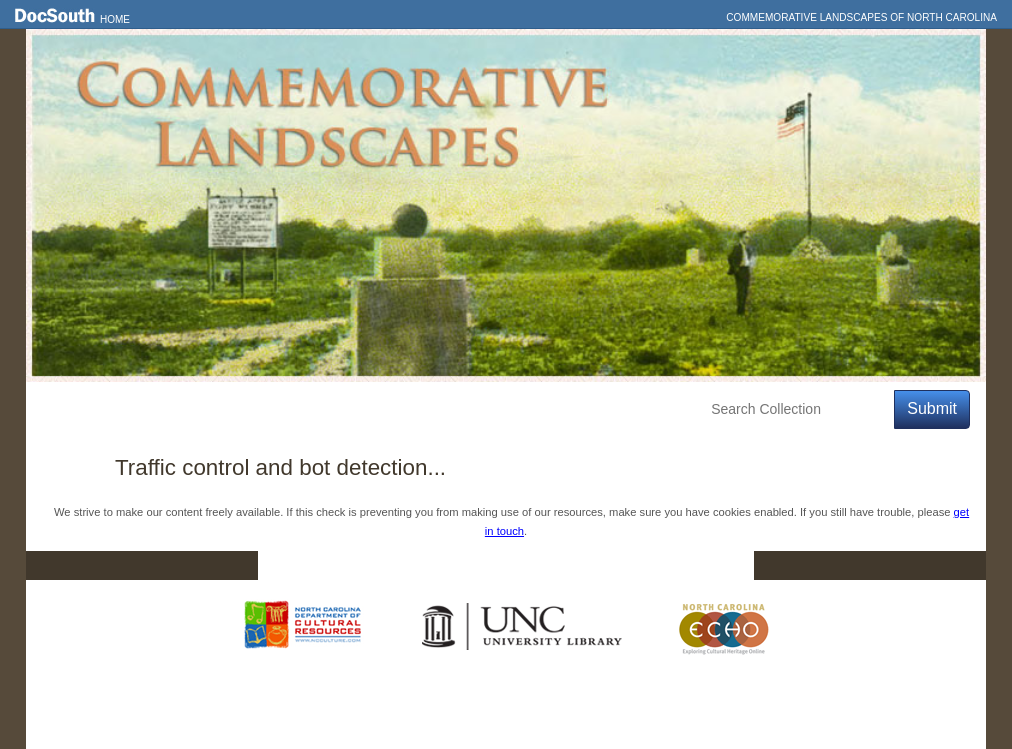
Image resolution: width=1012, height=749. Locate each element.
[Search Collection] (798, 409)
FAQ (715, 566)
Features (140, 409)
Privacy (628, 566)
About (402, 409)
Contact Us (519, 566)
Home (115, 19)
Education (317, 409)
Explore (227, 409)
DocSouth (402, 566)
